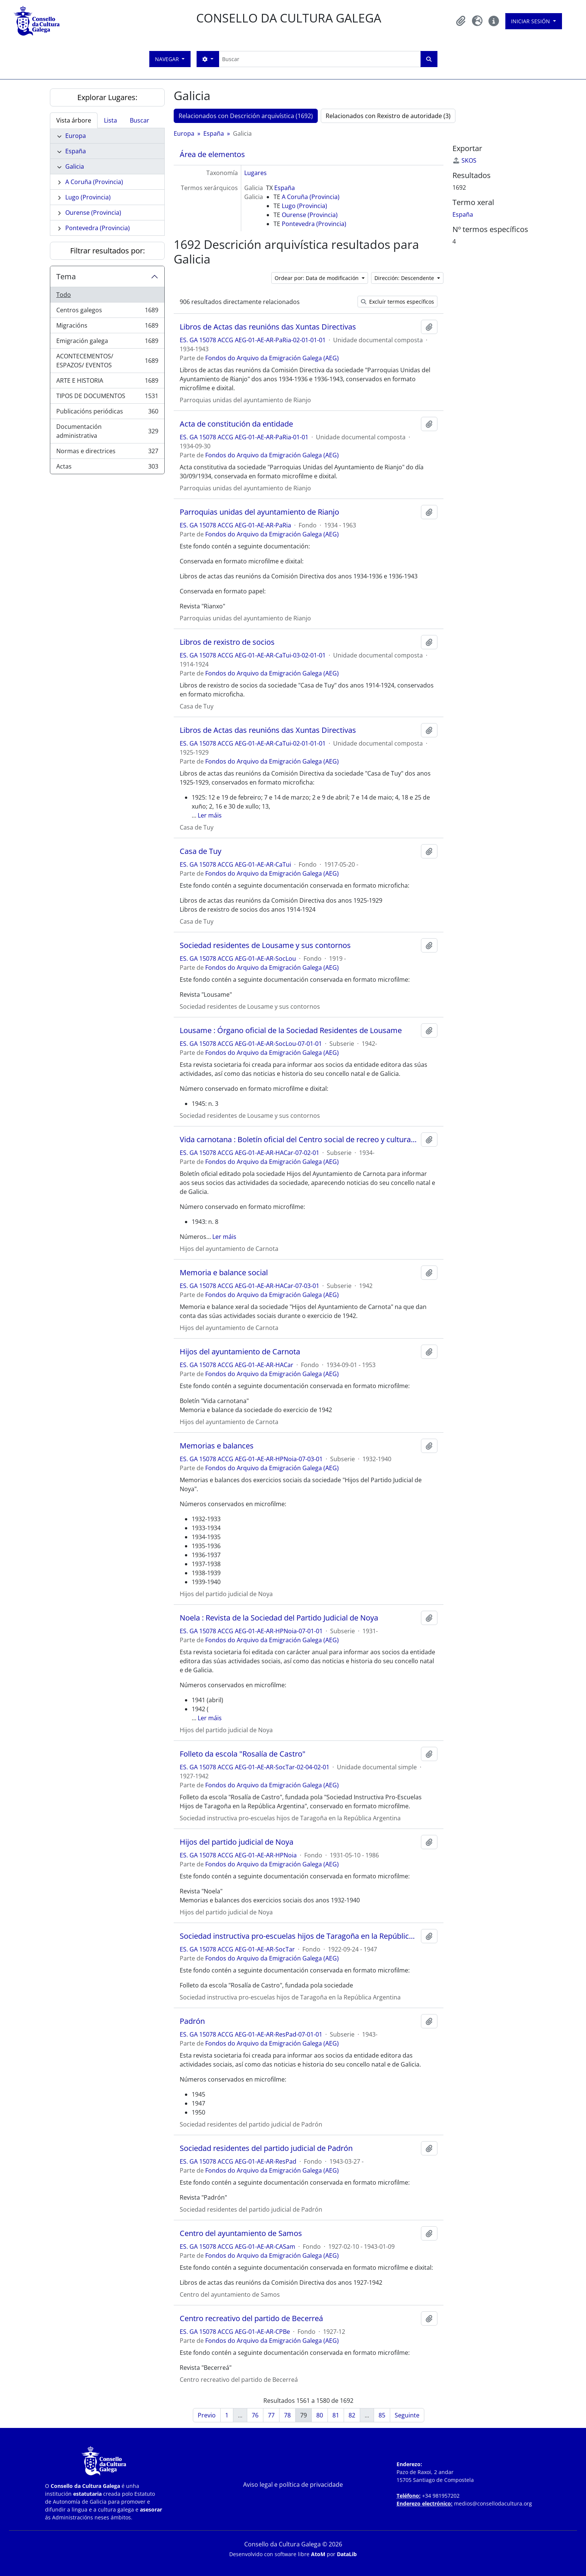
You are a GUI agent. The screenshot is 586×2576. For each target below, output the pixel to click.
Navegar (167, 59)
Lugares (255, 173)
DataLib (347, 2554)
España (75, 151)
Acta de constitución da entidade (236, 423)
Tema (66, 276)
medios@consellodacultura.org (493, 2503)
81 (335, 2415)
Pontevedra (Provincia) (97, 228)
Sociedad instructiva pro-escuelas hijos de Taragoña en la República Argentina (299, 1936)
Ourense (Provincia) (93, 212)
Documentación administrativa (107, 431)
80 (319, 2415)
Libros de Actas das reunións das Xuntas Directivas (268, 326)
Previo (207, 2415)
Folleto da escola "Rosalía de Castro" (242, 1753)
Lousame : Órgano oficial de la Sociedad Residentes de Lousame (291, 1030)
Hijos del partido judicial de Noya (236, 1842)
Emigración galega (107, 342)
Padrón (192, 2021)
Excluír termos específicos (397, 301)
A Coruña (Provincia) (94, 182)
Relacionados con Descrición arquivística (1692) (246, 116)
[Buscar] (320, 59)
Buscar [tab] (139, 120)
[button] (460, 21)
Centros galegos (107, 312)
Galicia (74, 166)
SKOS (464, 160)
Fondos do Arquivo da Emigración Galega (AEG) (272, 358)
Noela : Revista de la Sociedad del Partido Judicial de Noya (279, 1617)
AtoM (318, 2554)
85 (382, 2415)
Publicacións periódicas (107, 413)
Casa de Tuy (200, 851)
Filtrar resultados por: (107, 251)
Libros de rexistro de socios (227, 642)
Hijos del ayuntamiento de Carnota (240, 1351)
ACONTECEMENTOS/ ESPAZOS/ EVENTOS (107, 360)
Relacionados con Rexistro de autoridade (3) (388, 116)
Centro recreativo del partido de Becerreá (251, 2318)
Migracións (107, 327)
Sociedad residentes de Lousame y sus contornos (265, 945)
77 (271, 2415)
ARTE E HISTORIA (107, 382)
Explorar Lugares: (107, 97)
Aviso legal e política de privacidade (293, 2484)
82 (352, 2415)
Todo (63, 295)
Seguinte (407, 2415)
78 (287, 2415)
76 (255, 2415)
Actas (107, 468)
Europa (75, 136)
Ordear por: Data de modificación (317, 278)
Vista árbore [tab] (73, 120)
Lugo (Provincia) (88, 197)
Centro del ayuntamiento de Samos (241, 2233)
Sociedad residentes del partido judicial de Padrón (266, 2148)
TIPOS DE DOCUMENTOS (107, 397)
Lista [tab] (110, 120)
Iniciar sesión (531, 21)
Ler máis (210, 815)
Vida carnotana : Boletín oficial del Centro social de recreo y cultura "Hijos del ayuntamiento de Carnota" (299, 1139)
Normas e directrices (107, 452)
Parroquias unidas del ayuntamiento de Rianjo (259, 512)
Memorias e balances (217, 1445)
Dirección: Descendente (405, 278)
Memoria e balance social (224, 1272)
